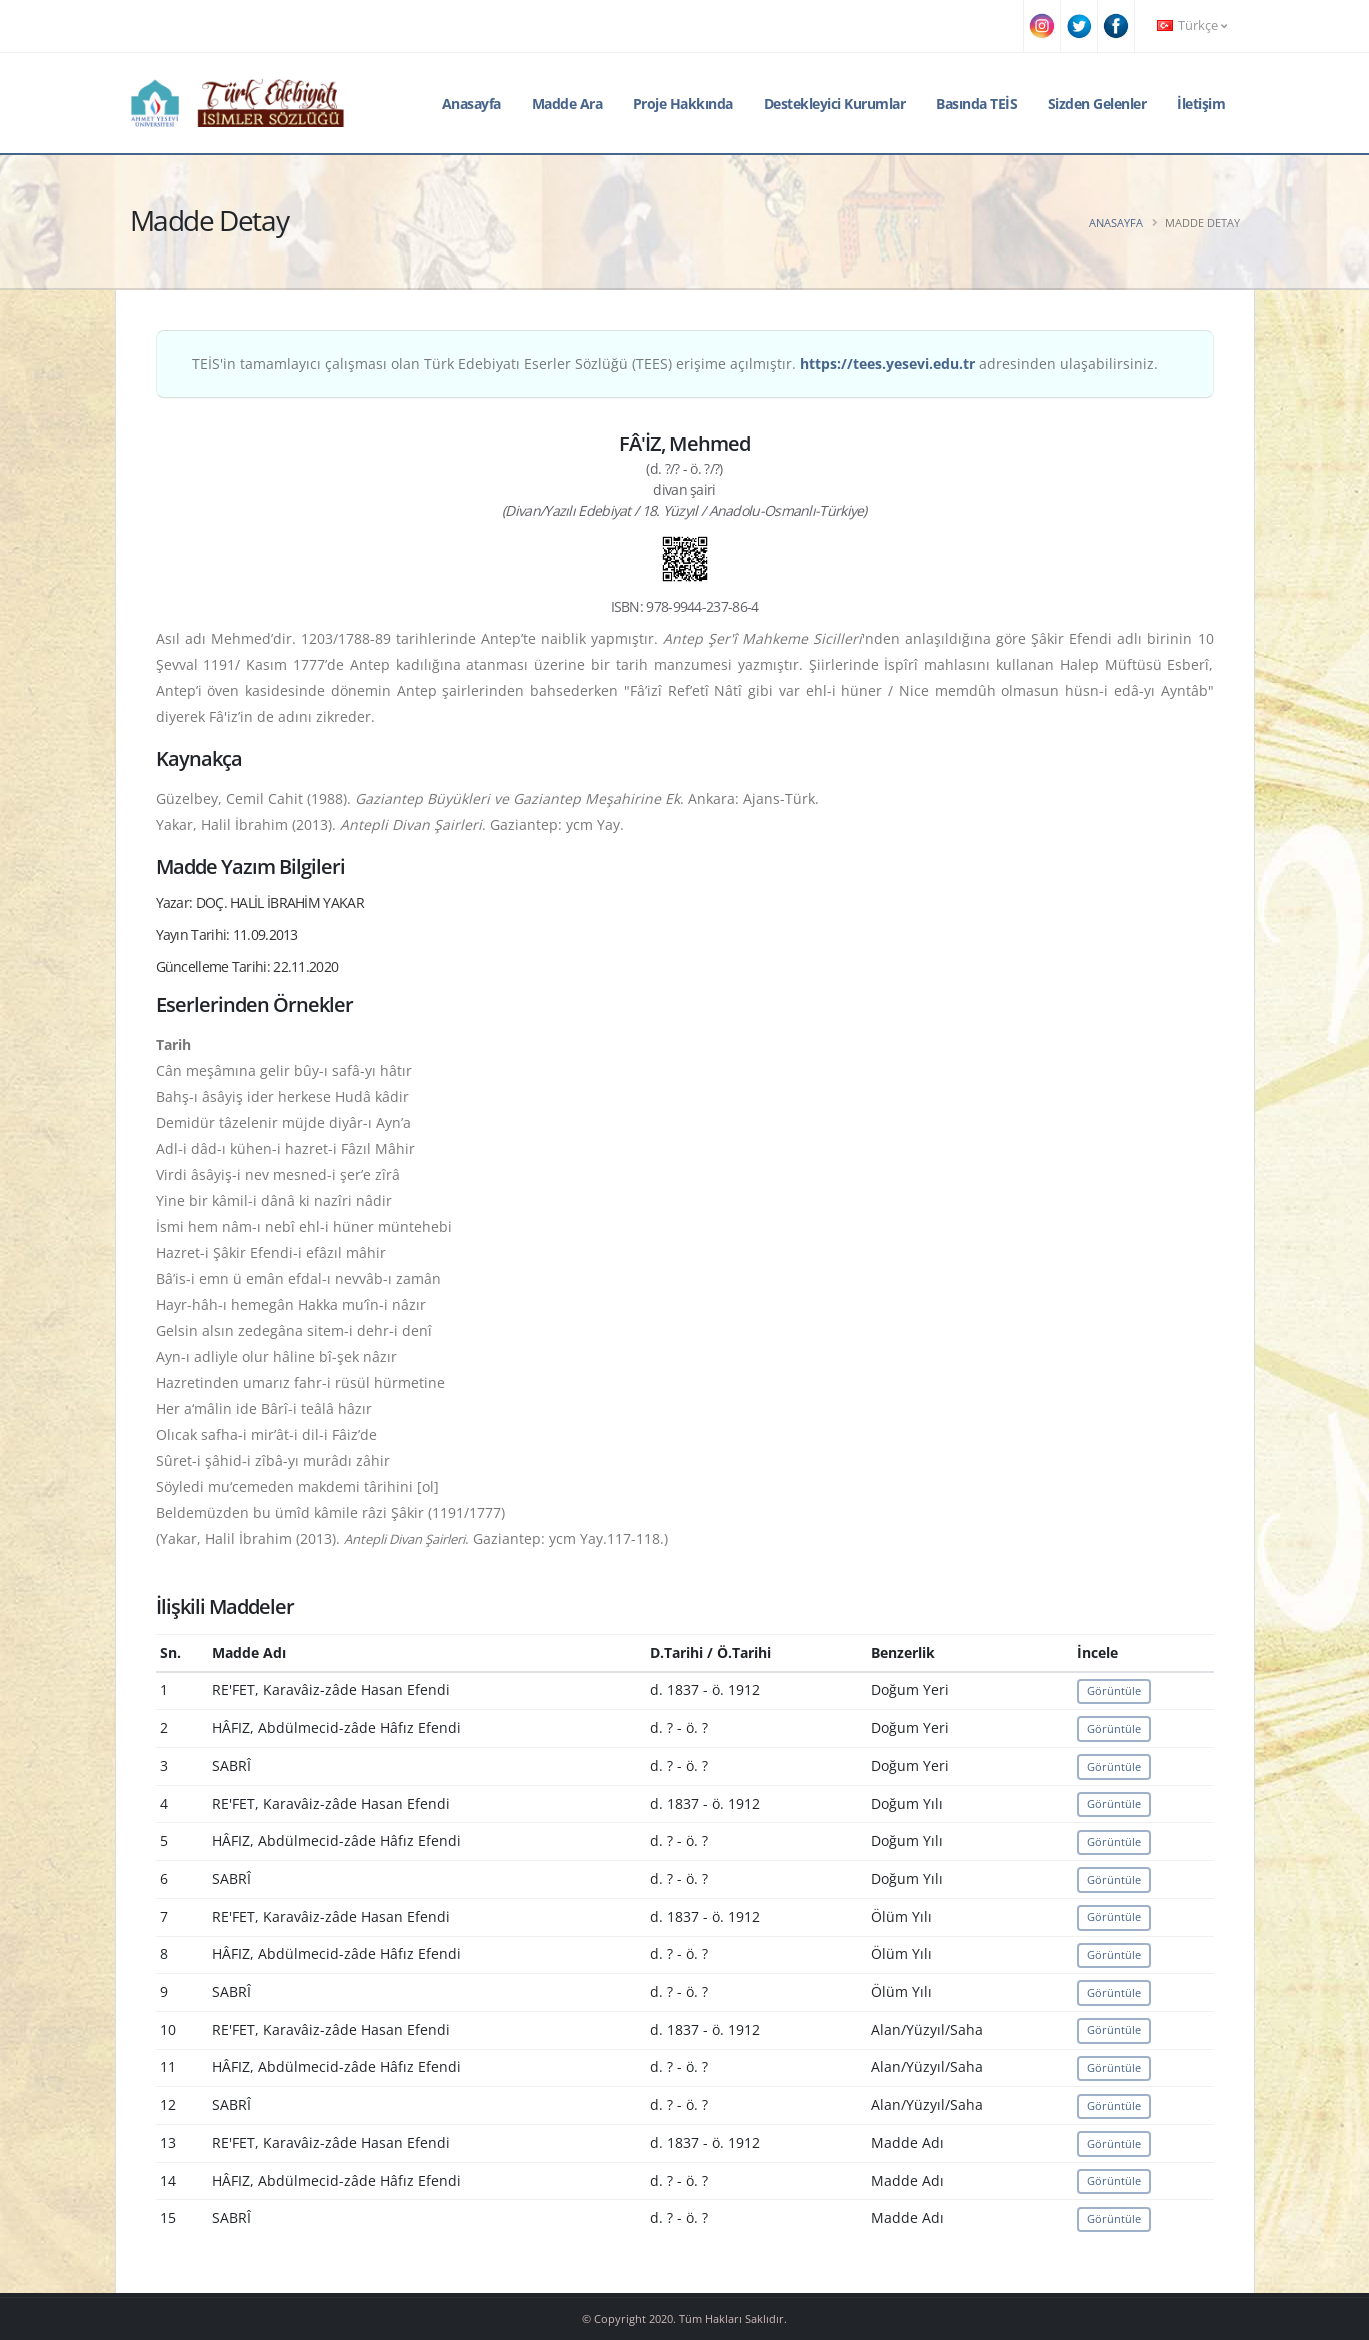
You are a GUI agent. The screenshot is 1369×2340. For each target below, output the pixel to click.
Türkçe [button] (1192, 25)
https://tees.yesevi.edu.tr (887, 363)
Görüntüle (1114, 1690)
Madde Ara (567, 103)
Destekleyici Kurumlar (835, 103)
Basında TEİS (976, 103)
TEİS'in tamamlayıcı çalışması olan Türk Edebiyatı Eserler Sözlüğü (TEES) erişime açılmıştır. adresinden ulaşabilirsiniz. (675, 363)
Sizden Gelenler (1097, 103)
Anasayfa (471, 103)
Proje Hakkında (683, 103)
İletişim (1201, 103)
